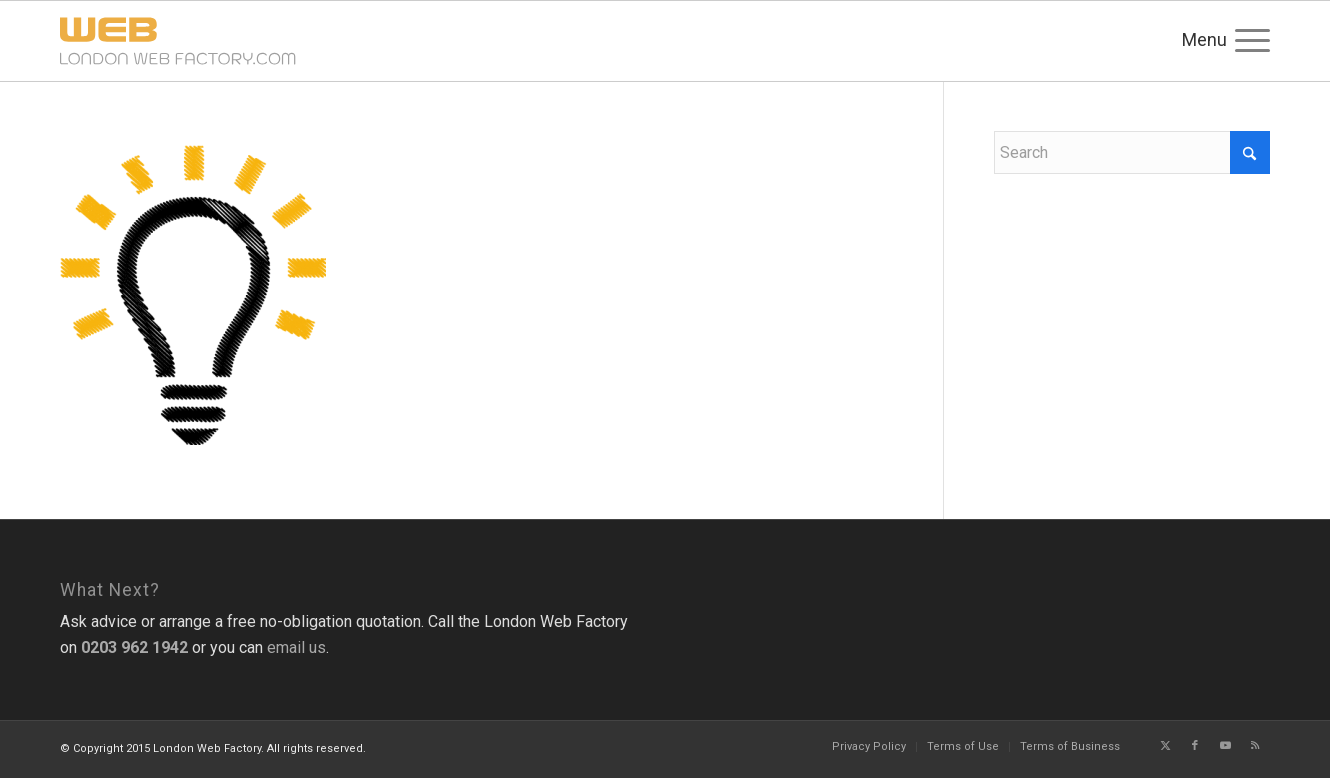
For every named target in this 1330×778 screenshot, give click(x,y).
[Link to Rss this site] (1255, 746)
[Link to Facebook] (1195, 746)
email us (296, 647)
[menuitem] (1246, 41)
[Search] (1132, 152)
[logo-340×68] (260, 41)
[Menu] (1246, 41)
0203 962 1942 (134, 647)
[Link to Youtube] (1225, 746)
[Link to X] (1165, 746)
